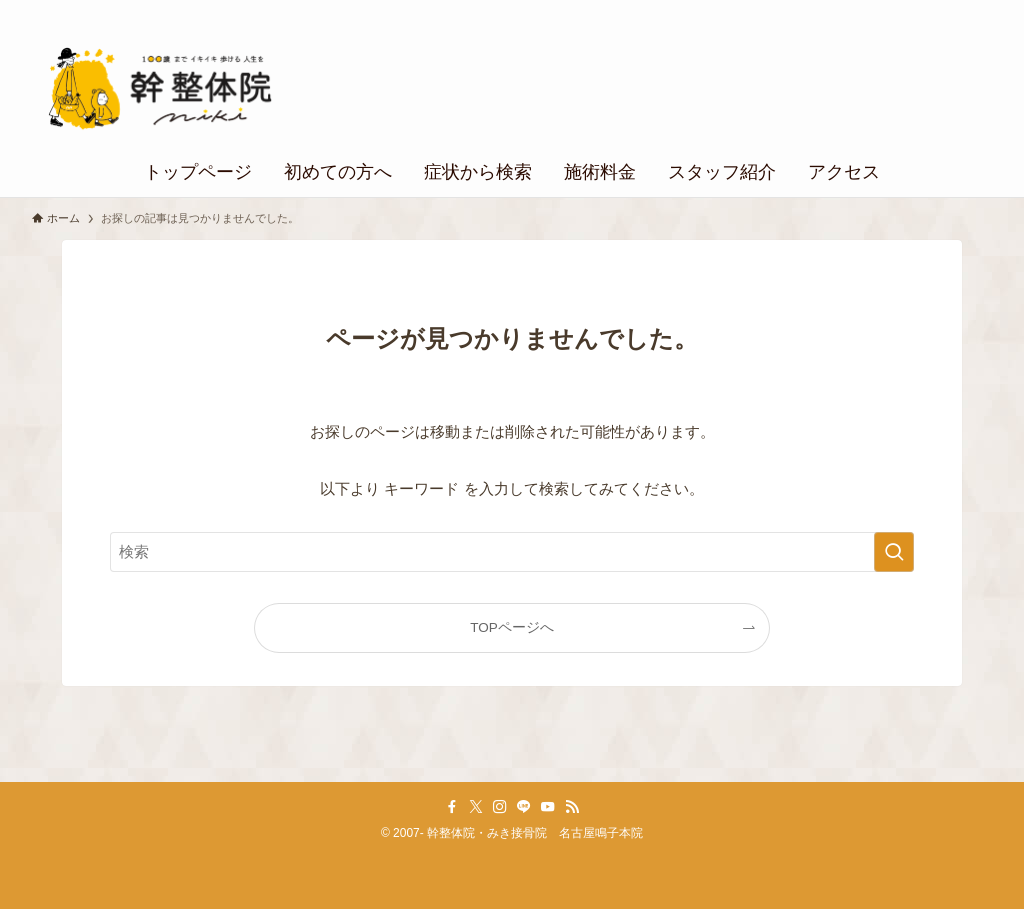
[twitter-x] (476, 807)
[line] (524, 807)
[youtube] (548, 807)
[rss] (572, 807)
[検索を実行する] (894, 552)
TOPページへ (512, 627)
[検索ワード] (512, 552)
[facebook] (452, 807)
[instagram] (500, 807)
